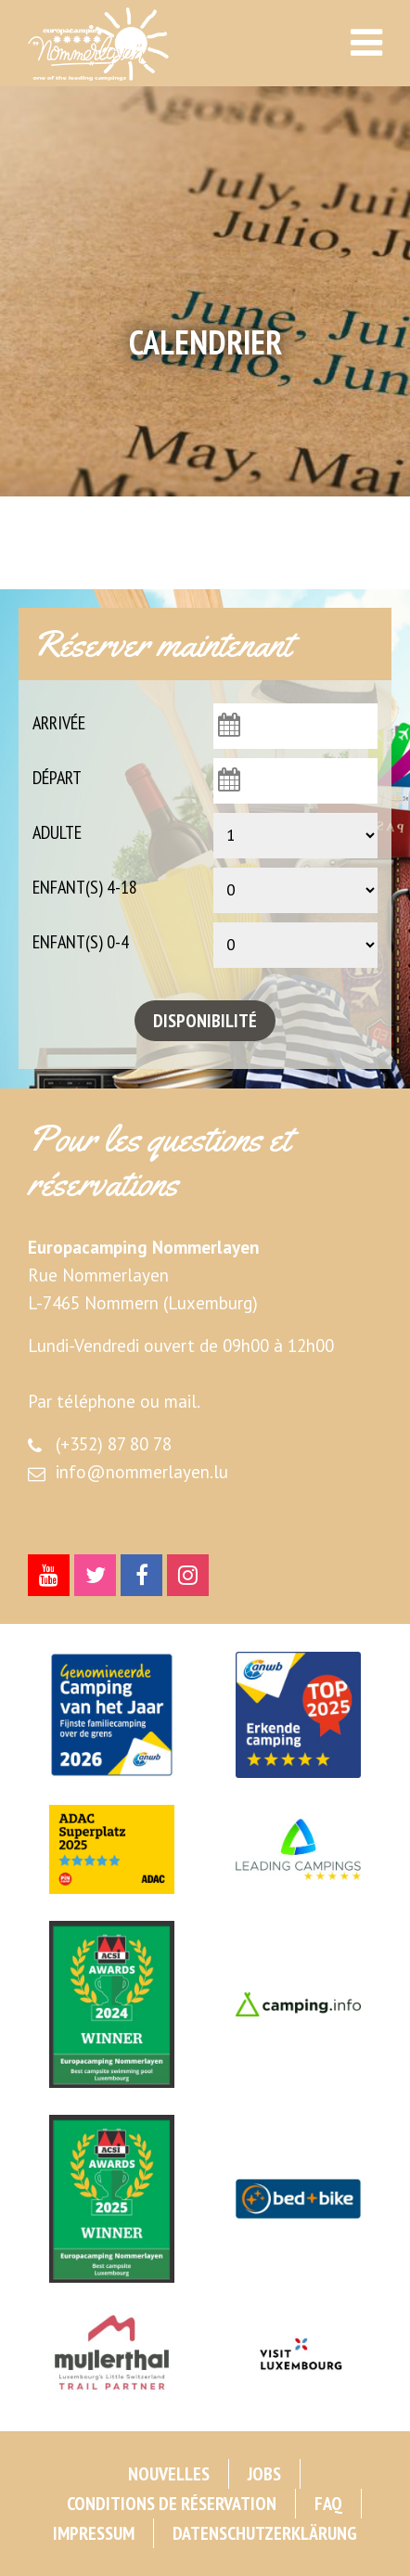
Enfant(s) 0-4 (80, 942)
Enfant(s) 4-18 (84, 887)
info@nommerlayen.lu (142, 1472)
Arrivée (58, 723)
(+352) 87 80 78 (114, 1444)
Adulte (57, 832)
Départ (57, 778)
